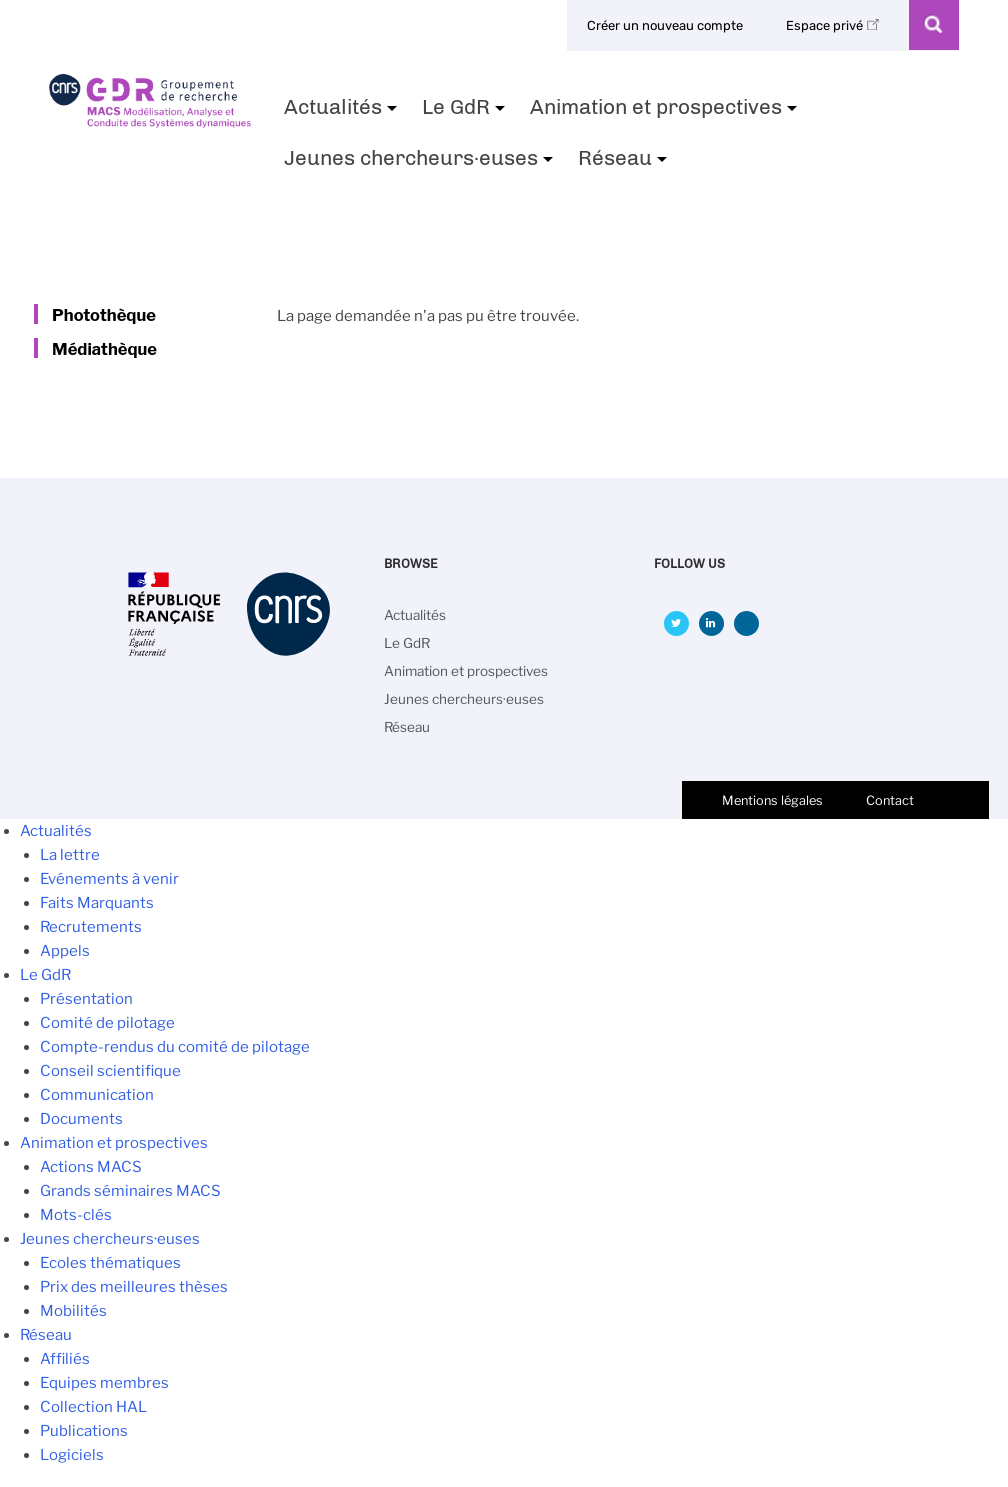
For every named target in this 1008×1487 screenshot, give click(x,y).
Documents (81, 1119)
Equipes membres (104, 1383)
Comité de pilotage (107, 1023)
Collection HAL (93, 1407)
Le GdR (466, 113)
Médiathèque (104, 349)
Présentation (86, 999)
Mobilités (73, 1311)
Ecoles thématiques (110, 1263)
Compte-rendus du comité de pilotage (175, 1047)
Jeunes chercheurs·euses (421, 164)
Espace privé (836, 25)
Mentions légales (772, 800)
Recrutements (91, 927)
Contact (890, 800)
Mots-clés (76, 1215)
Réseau (625, 164)
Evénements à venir (109, 879)
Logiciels (72, 1455)
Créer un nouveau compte (665, 25)
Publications (84, 1431)
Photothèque (104, 315)
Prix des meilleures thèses (134, 1287)
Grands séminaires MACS (130, 1191)
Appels (65, 951)
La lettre (70, 855)
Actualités (343, 113)
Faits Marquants (97, 903)
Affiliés (65, 1359)
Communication (97, 1095)
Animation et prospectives (666, 113)
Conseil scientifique (110, 1071)
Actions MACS (91, 1167)
